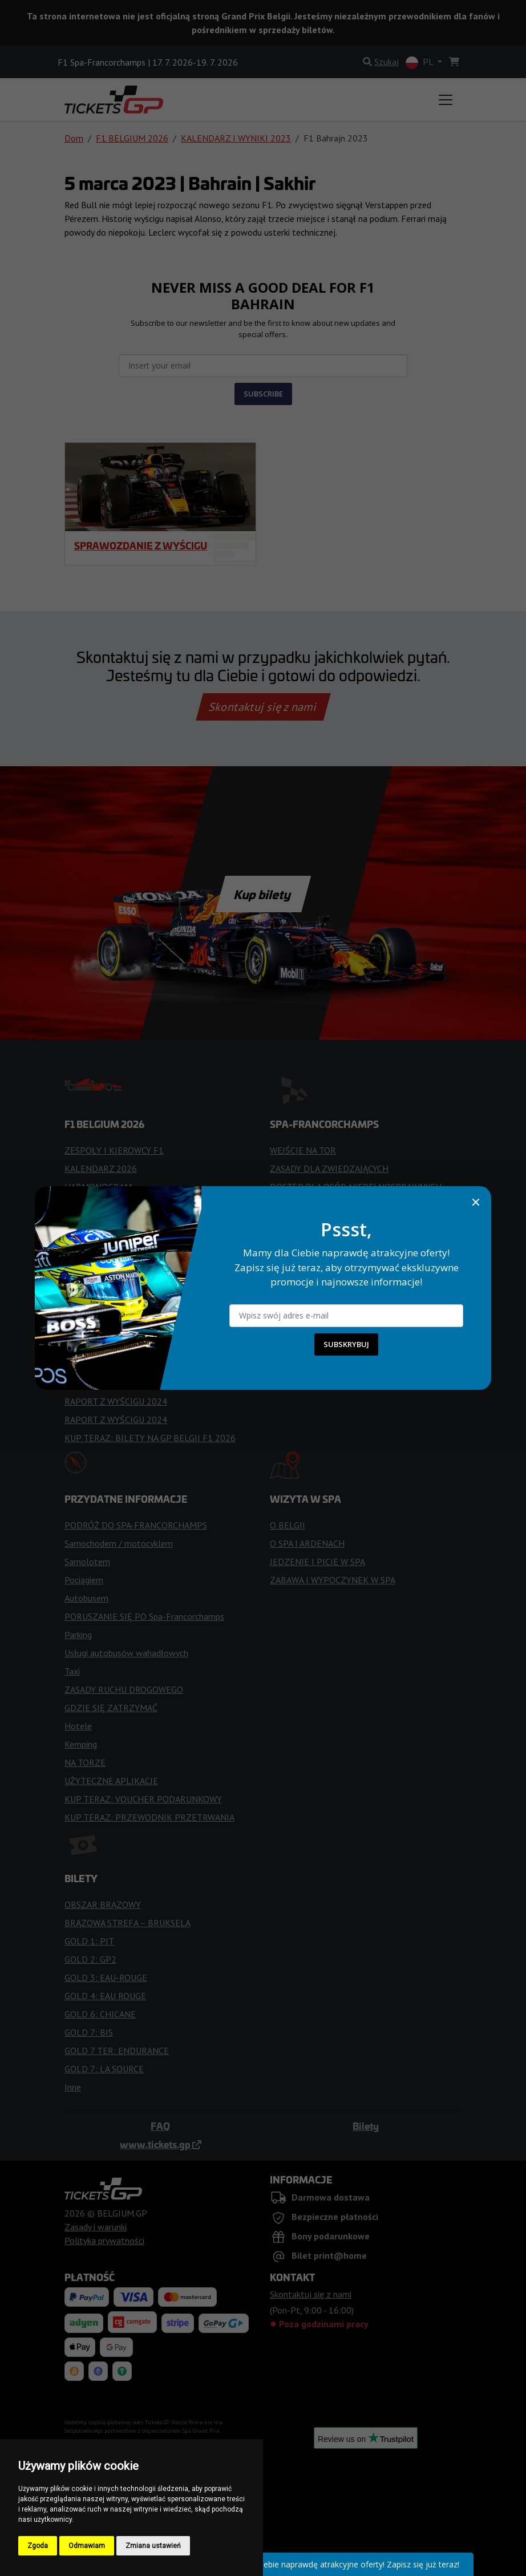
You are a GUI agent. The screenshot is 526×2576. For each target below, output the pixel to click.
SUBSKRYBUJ (346, 1344)
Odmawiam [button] (86, 2546)
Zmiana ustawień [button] (153, 2546)
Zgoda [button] (37, 2546)
